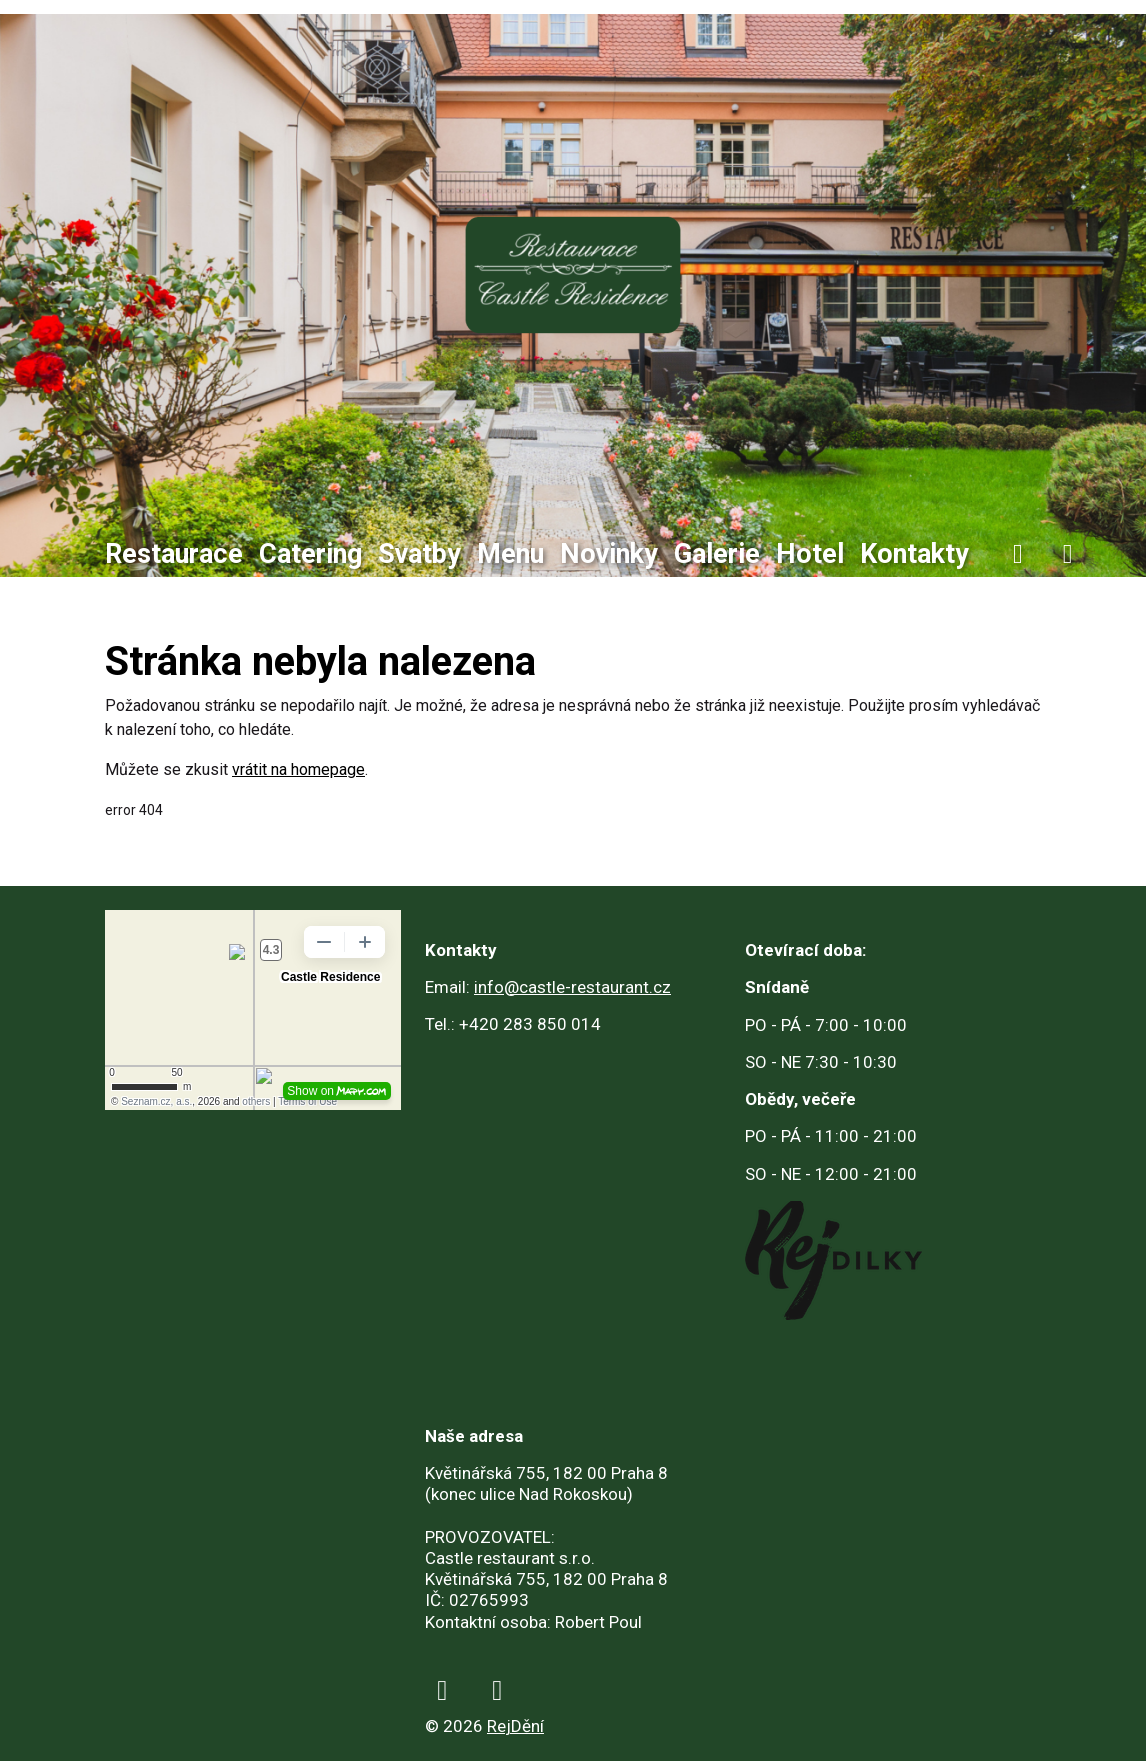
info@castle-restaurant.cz (572, 987)
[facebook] (1018, 554)
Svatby (419, 554)
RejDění (515, 1726)
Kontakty (914, 554)
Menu (510, 554)
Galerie (717, 554)
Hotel (810, 554)
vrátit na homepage (298, 769)
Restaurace (174, 554)
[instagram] (1068, 554)
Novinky (609, 554)
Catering (310, 554)
